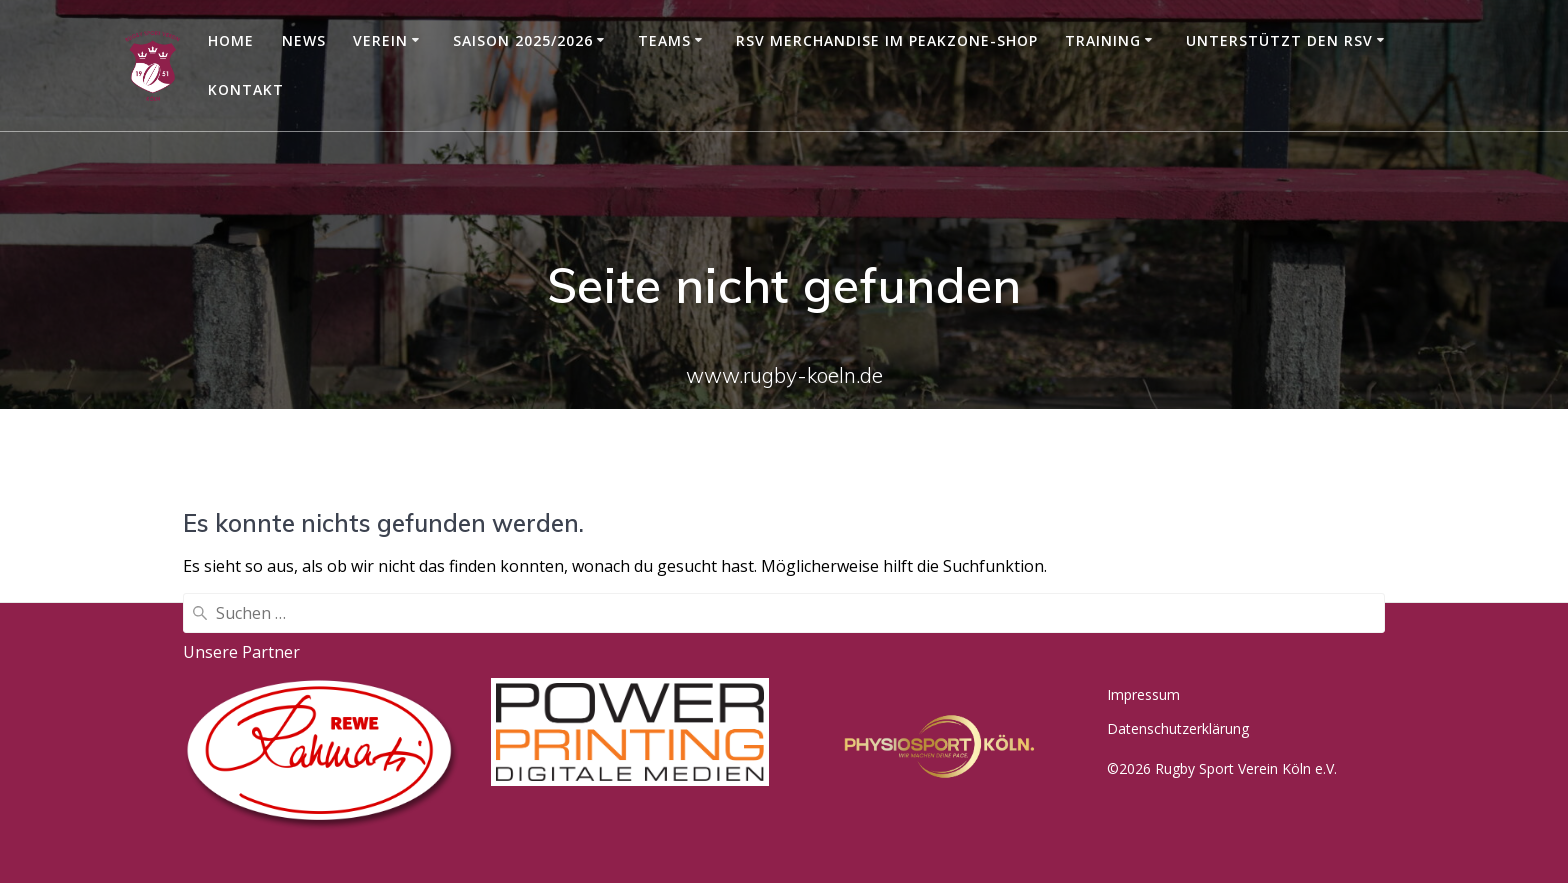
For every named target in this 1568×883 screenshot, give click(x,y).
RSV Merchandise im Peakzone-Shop (887, 40)
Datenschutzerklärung (1178, 728)
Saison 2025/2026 (523, 40)
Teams (664, 40)
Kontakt (246, 89)
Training (1103, 40)
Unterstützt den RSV (1279, 40)
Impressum (1143, 694)
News (304, 40)
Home (231, 40)
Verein (380, 40)
